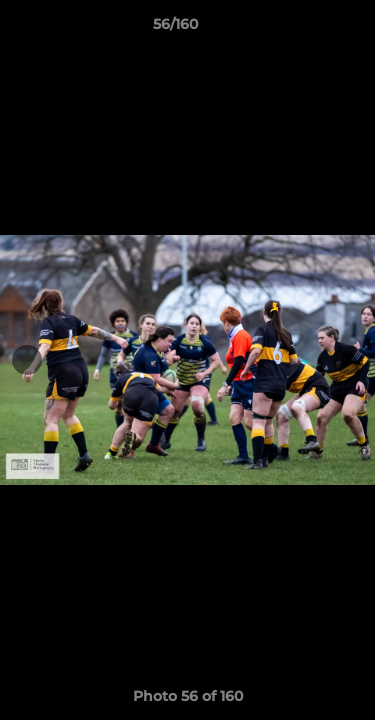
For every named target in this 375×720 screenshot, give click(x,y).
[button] (303, 29)
